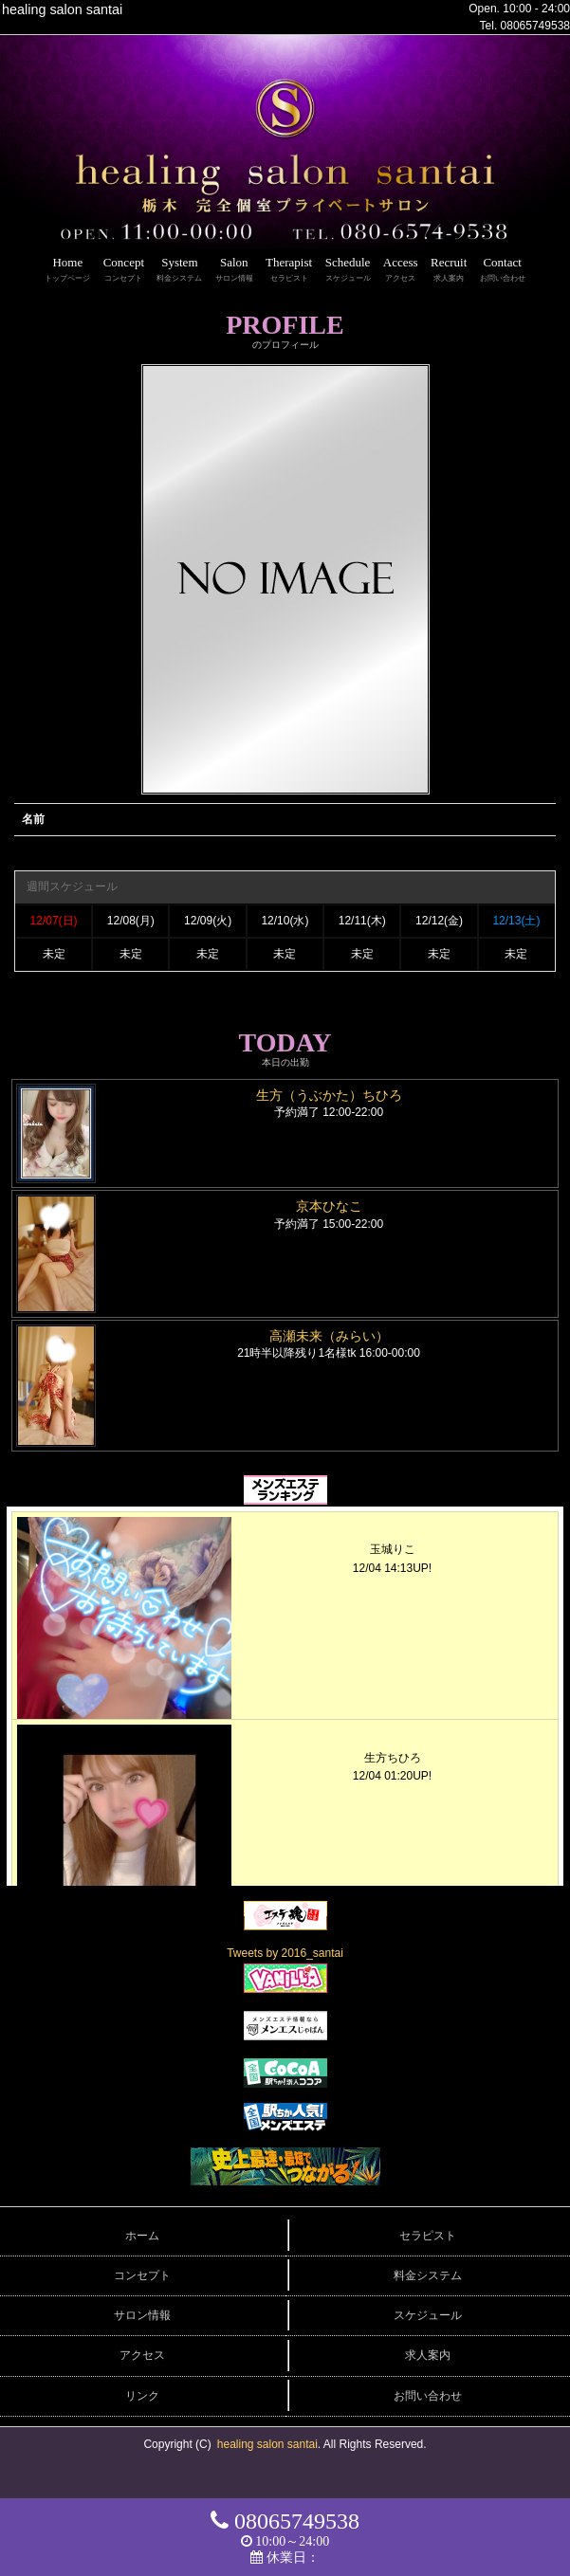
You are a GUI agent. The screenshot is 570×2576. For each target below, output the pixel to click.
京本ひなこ (329, 1206)
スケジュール (428, 2315)
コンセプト (142, 2275)
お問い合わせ (428, 2395)
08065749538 (535, 25)
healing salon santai (267, 2444)
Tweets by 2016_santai (285, 1953)
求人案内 (427, 2355)
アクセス (142, 2355)
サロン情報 (142, 2315)
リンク (142, 2395)
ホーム (142, 2235)
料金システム (428, 2275)
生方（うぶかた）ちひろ (329, 1095)
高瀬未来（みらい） (329, 1335)
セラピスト (427, 2235)
